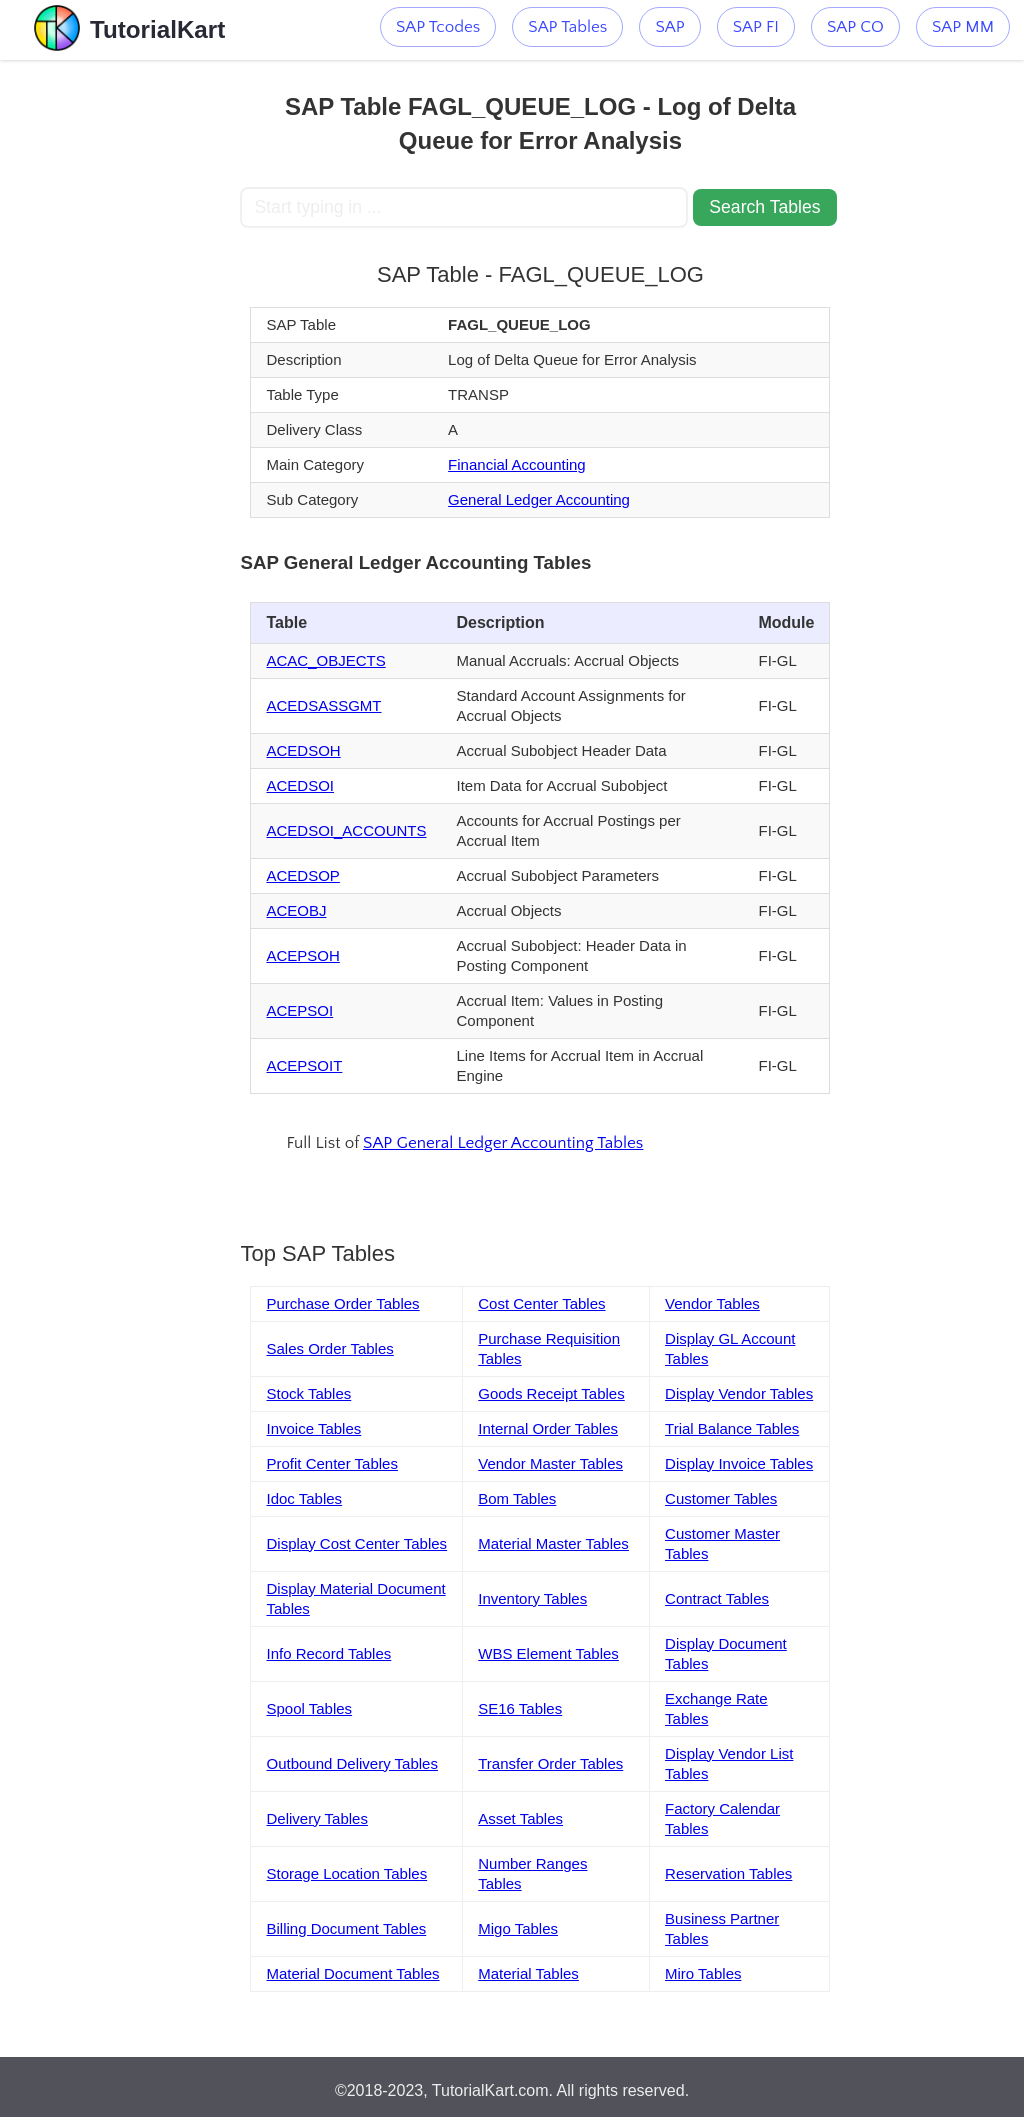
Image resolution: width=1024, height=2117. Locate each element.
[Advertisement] (120, 360)
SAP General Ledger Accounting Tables (503, 1143)
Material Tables (528, 1973)
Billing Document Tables (346, 1928)
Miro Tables (703, 1973)
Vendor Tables (712, 1303)
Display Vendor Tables (739, 1393)
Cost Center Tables (541, 1303)
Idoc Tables (304, 1498)
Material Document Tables (352, 1973)
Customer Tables (721, 1498)
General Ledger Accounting (539, 499)
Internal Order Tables (548, 1428)
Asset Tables (520, 1818)
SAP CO (855, 27)
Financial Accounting (517, 464)
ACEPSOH (302, 955)
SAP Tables (567, 27)
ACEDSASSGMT (323, 705)
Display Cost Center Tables (356, 1543)
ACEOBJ (296, 910)
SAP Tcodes (438, 27)
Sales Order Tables (329, 1348)
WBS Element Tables (548, 1653)
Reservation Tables (728, 1873)
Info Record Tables (328, 1653)
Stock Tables (308, 1393)
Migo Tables (518, 1928)
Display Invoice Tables (739, 1463)
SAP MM (963, 27)
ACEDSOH (303, 750)
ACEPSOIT (304, 1065)
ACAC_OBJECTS (325, 660)
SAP (669, 27)
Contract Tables (717, 1598)
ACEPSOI (299, 1010)
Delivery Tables (316, 1818)
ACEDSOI (300, 785)
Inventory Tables (532, 1598)
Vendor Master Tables (550, 1463)
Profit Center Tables (331, 1463)
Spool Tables (309, 1708)
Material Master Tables (553, 1543)
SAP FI (756, 27)
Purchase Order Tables (342, 1303)
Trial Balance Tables (732, 1428)
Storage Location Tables (346, 1873)
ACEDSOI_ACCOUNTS (346, 830)
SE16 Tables (520, 1708)
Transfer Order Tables (550, 1763)
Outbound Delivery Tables (352, 1763)
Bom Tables (517, 1498)
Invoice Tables (313, 1428)
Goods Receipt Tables (551, 1393)
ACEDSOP (302, 875)
